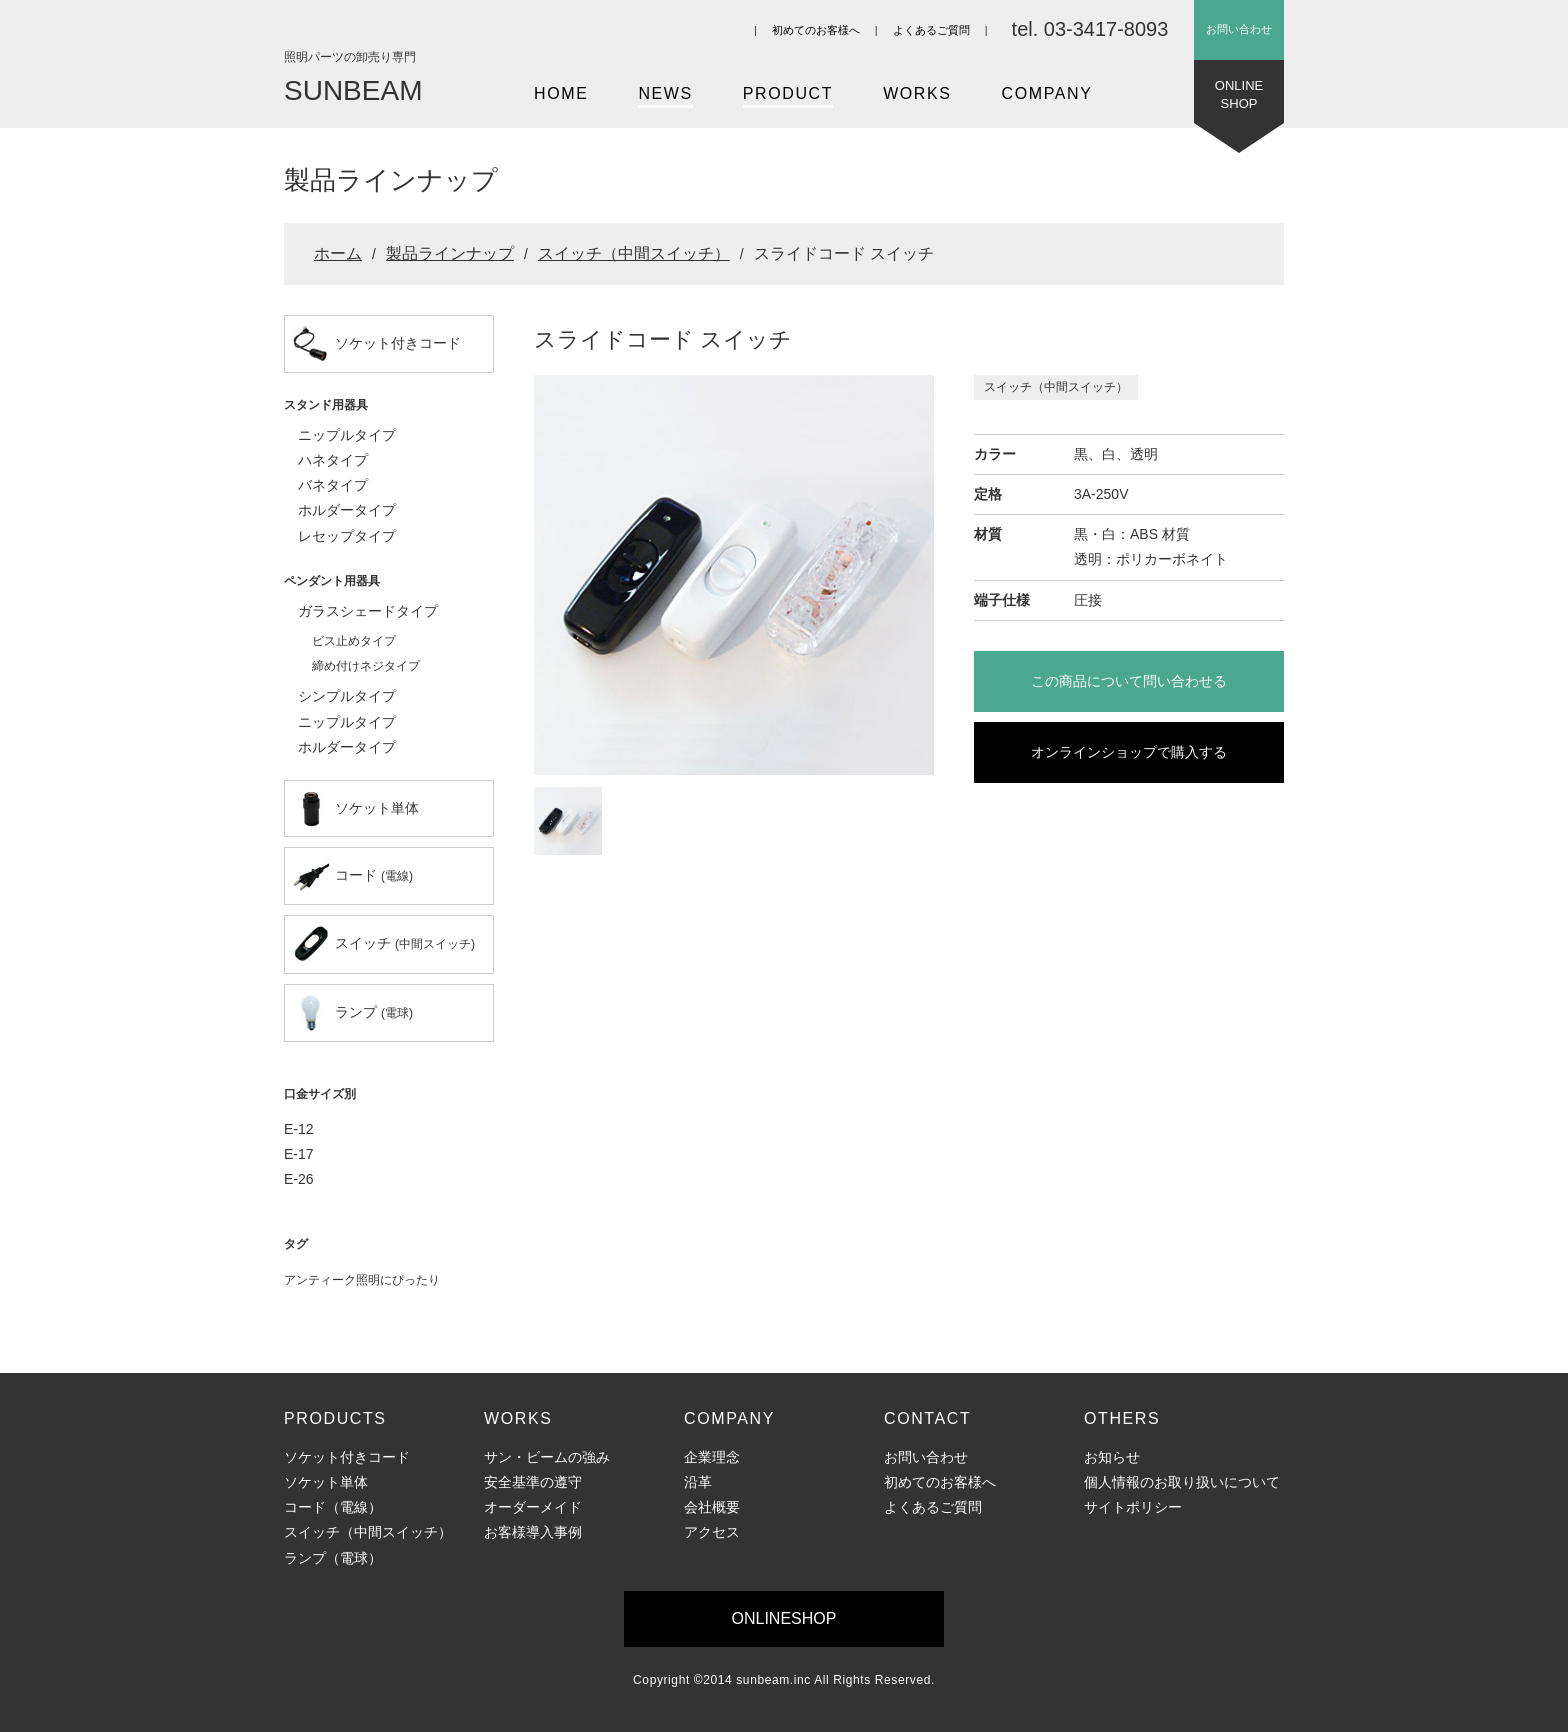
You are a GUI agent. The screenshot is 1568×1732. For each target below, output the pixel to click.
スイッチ (384, 944)
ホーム (338, 253)
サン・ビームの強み (547, 1457)
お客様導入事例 (533, 1532)
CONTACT (927, 1418)
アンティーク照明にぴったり (362, 1280)
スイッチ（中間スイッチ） (634, 253)
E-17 (299, 1154)
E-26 (299, 1179)
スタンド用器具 (326, 405)
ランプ (353, 1013)
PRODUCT (788, 93)
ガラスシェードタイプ (368, 611)
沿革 (698, 1482)
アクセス (712, 1532)
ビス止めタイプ (354, 641)
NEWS (665, 93)
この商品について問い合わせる (1129, 681)
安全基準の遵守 (533, 1482)
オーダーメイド (533, 1507)
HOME (561, 93)
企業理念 (712, 1457)
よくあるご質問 (931, 30)
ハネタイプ (333, 460)
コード (353, 876)
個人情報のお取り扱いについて (1182, 1482)
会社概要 (712, 1507)
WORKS (917, 93)
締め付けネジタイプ (366, 666)
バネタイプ (333, 485)
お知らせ (1112, 1457)
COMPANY (1047, 93)
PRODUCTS (335, 1418)
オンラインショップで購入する (1129, 752)
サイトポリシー (1133, 1507)
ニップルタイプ (347, 435)
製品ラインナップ (450, 253)
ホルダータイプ (347, 510)
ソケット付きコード (377, 344)
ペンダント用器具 (332, 581)
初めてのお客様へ (816, 30)
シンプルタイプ (347, 696)
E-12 (299, 1129)
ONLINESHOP (1239, 100)
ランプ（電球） (333, 1558)
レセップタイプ (347, 536)
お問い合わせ (1239, 29)
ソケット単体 (356, 809)
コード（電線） (333, 1507)
